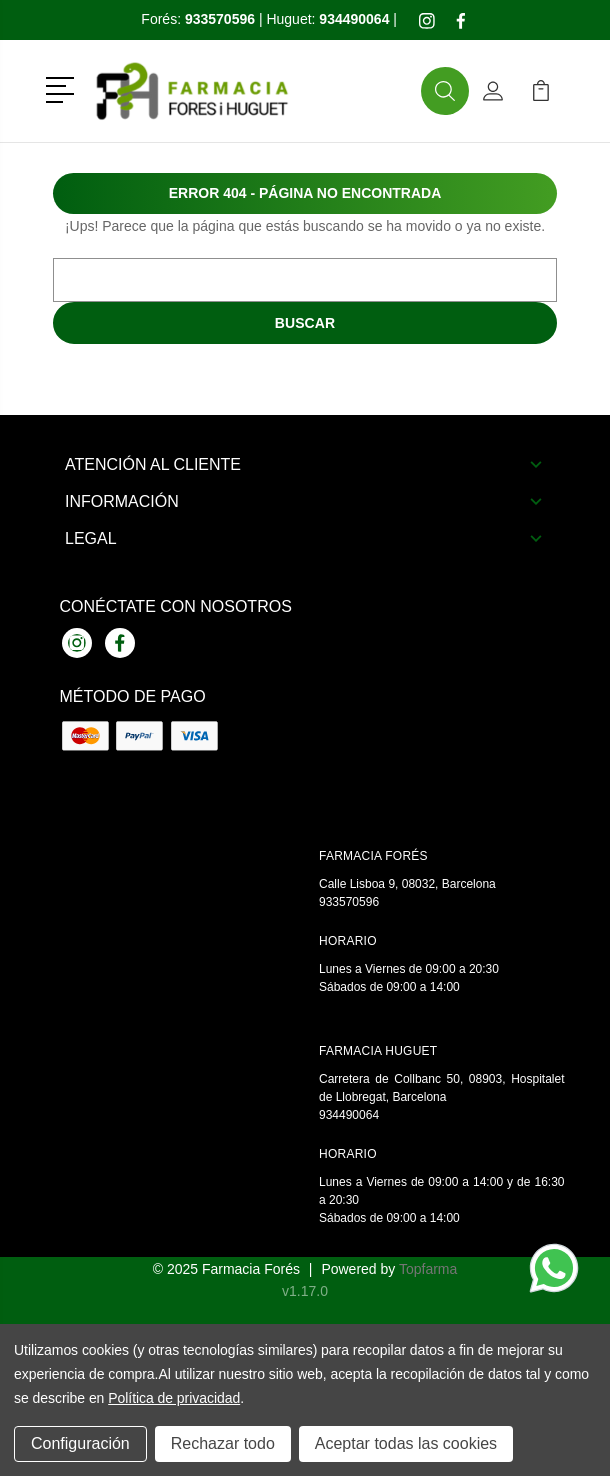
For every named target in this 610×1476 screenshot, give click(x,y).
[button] (63, 88)
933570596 (349, 902)
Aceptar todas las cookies (406, 1443)
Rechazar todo (223, 1443)
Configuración (80, 1443)
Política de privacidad (174, 1398)
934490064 (349, 1115)
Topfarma (428, 1269)
